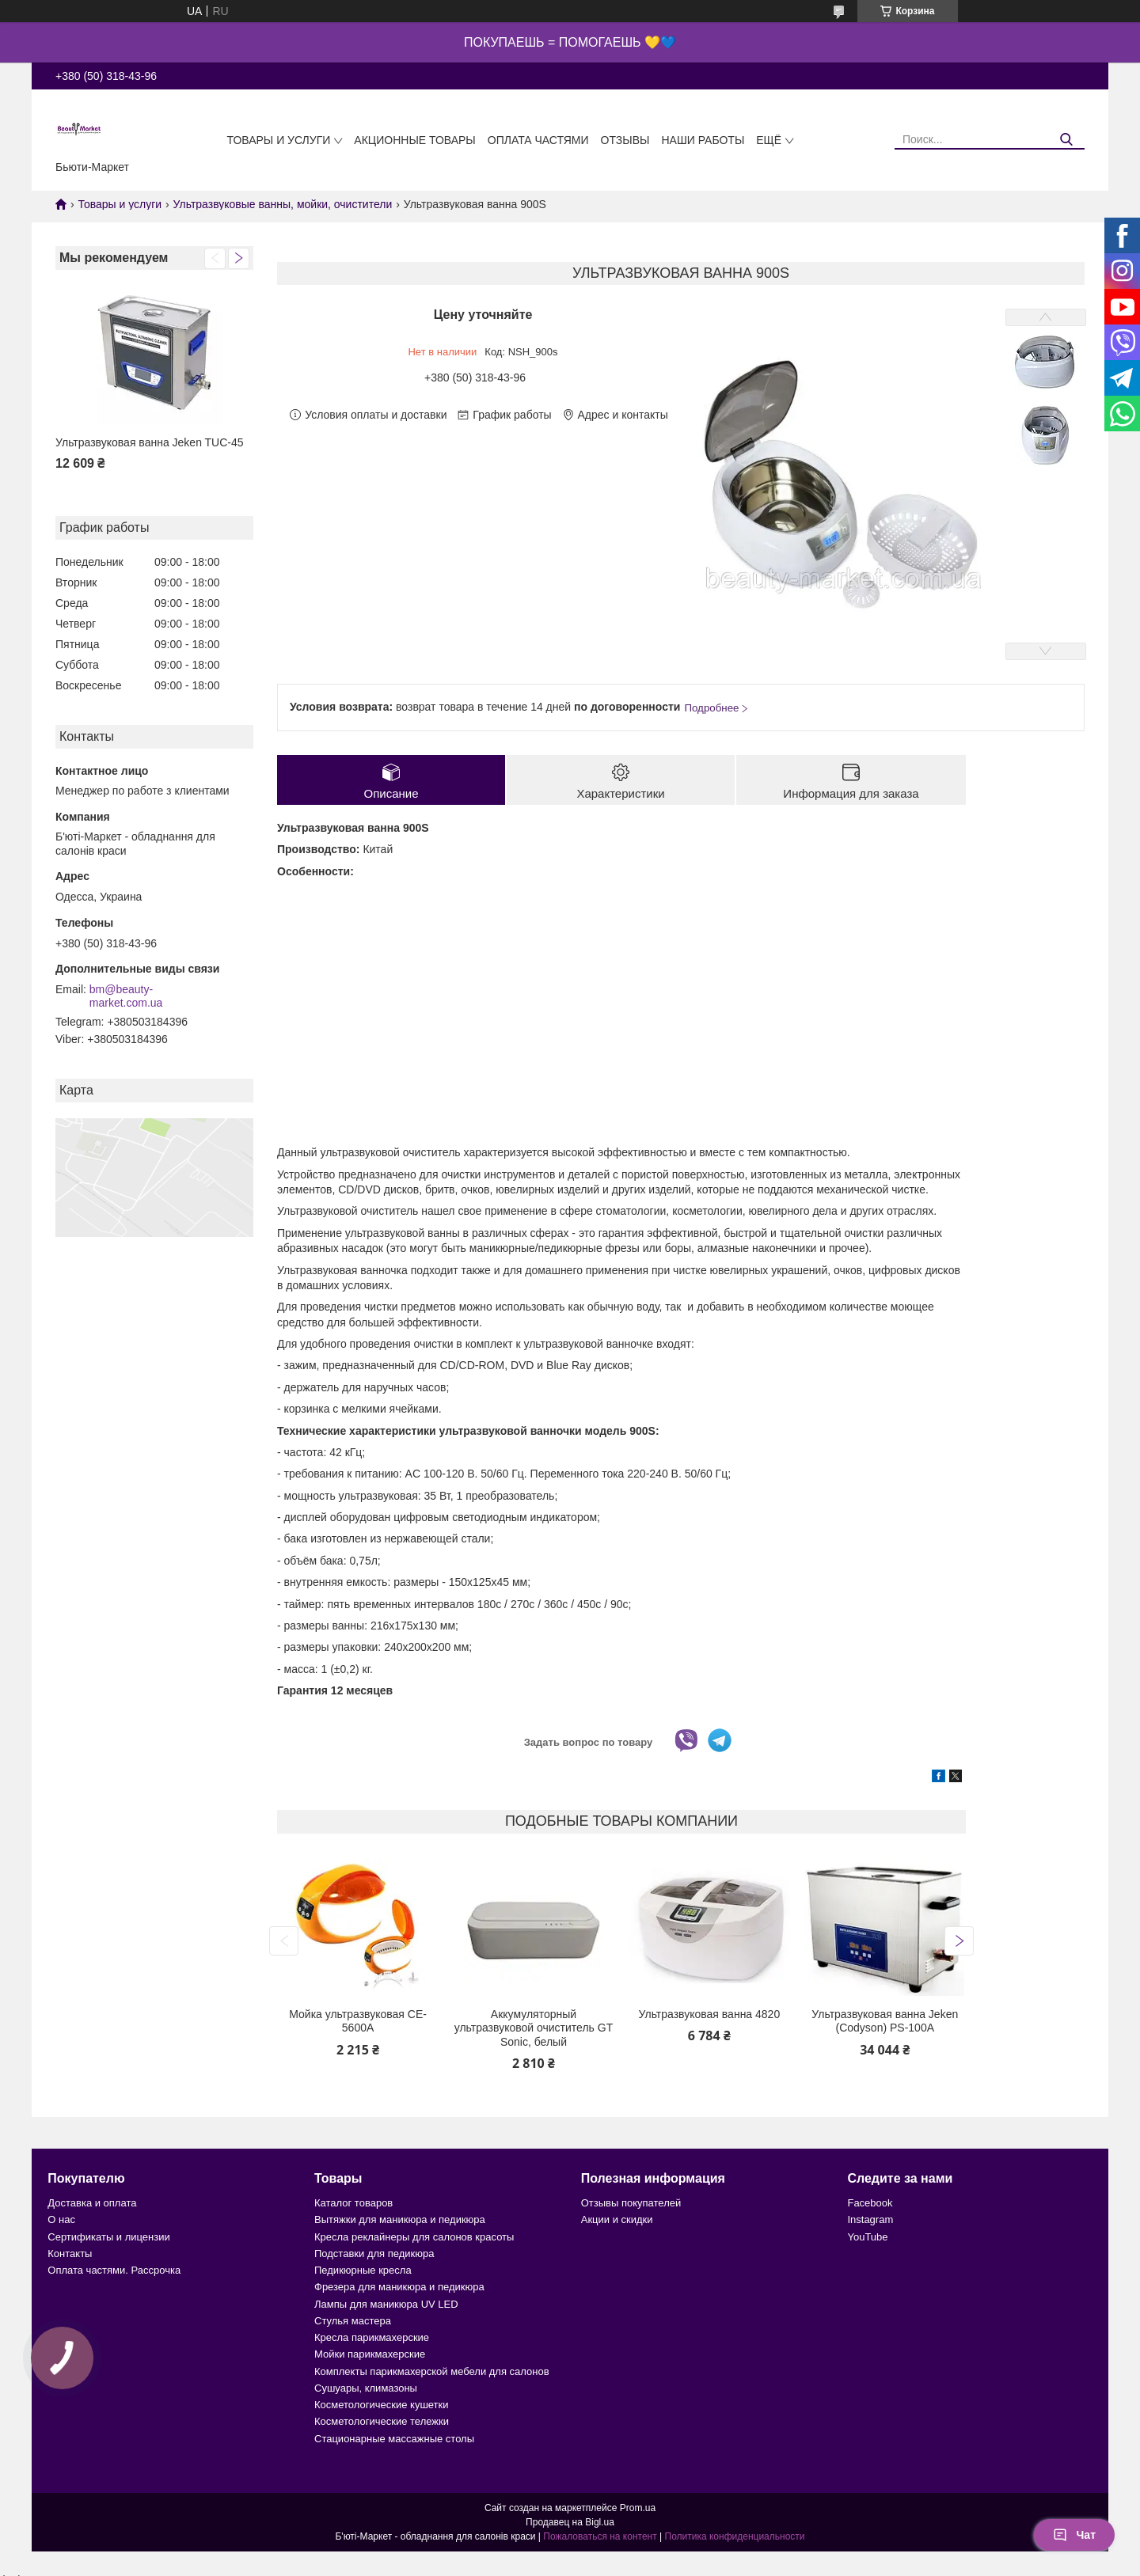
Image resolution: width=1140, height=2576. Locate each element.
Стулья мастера (352, 2321)
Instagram (870, 2219)
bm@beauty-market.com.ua (126, 996)
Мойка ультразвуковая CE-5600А (358, 2021)
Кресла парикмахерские (371, 2337)
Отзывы (625, 140)
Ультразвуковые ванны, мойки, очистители (283, 204)
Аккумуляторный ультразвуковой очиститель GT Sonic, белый (533, 2028)
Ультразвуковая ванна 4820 (710, 2014)
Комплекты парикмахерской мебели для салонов (431, 2371)
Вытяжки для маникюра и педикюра (399, 2219)
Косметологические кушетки (381, 2405)
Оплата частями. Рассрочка (114, 2270)
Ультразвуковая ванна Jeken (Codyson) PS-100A (884, 2021)
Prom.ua (638, 2507)
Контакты (70, 2253)
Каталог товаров (353, 2203)
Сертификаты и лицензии (108, 2237)
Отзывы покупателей (631, 2203)
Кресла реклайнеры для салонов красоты (414, 2237)
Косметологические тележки (381, 2421)
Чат (1074, 2535)
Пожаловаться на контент (599, 2536)
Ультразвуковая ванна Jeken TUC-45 (149, 442)
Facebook (869, 2203)
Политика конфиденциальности (735, 2536)
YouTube (867, 2237)
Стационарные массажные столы (394, 2439)
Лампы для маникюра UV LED (386, 2304)
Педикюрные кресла (363, 2270)
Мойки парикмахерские (369, 2354)
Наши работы (702, 140)
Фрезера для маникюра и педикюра (399, 2287)
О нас (61, 2219)
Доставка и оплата (92, 2203)
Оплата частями (538, 140)
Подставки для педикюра (374, 2253)
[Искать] (1067, 140)
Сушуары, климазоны (365, 2388)
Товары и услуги (278, 140)
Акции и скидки (617, 2219)
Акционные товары (414, 140)
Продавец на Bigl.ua (570, 2522)
